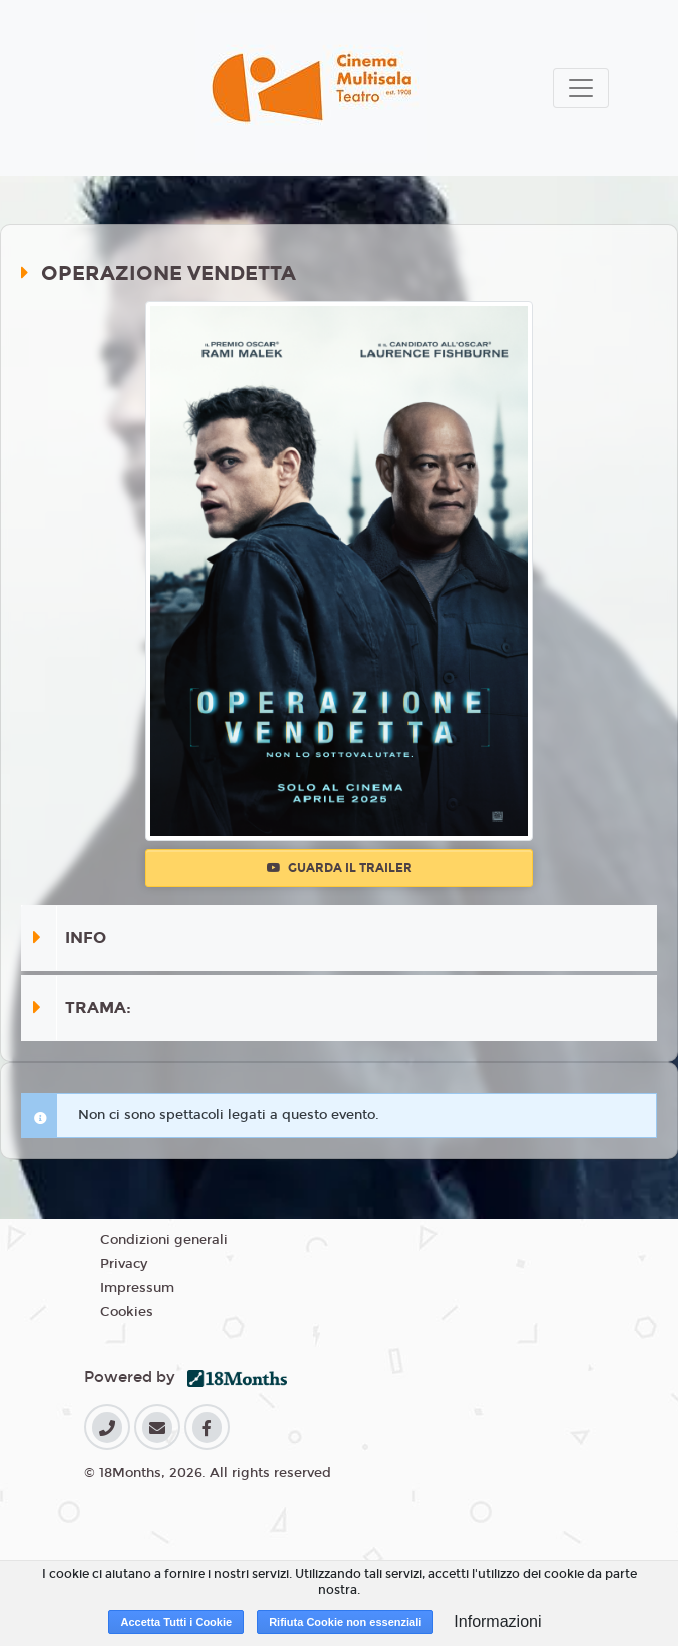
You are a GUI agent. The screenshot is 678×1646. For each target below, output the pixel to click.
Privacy (123, 1264)
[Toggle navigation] (581, 88)
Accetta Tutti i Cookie (176, 1622)
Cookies (126, 1312)
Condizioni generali (164, 1240)
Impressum (137, 1288)
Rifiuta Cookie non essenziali (345, 1622)
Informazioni (497, 1621)
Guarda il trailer (339, 868)
